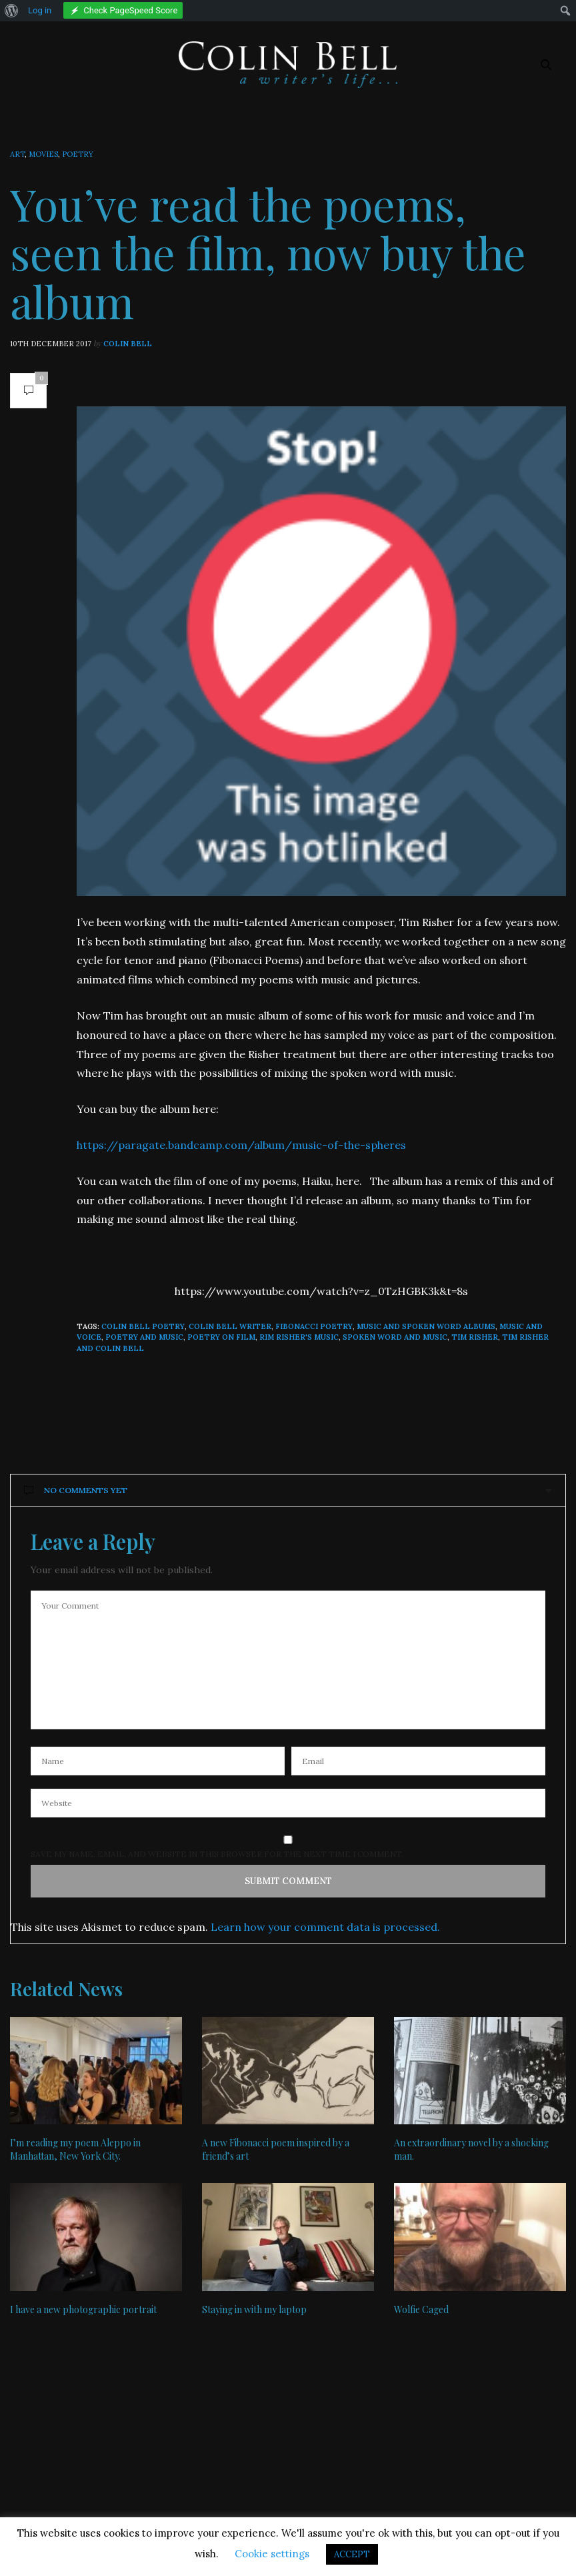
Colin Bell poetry (143, 1326)
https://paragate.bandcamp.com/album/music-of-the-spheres (241, 1145)
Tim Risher (474, 1337)
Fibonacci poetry (314, 1326)
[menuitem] (11, 10)
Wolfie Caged (421, 2309)
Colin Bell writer (230, 1326)
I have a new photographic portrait (83, 2309)
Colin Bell (127, 343)
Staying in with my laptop (254, 2309)
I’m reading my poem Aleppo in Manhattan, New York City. (75, 2149)
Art (17, 154)
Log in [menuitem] (39, 10)
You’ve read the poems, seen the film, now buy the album (268, 252)
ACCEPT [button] (352, 2554)
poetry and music (144, 1337)
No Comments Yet (75, 1490)
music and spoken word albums (426, 1326)
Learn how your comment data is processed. (325, 1927)
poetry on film (221, 1337)
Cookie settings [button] (272, 2553)
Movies (43, 154)
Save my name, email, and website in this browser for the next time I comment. (217, 1854)
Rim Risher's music (299, 1337)
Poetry (77, 154)
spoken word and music (395, 1337)
